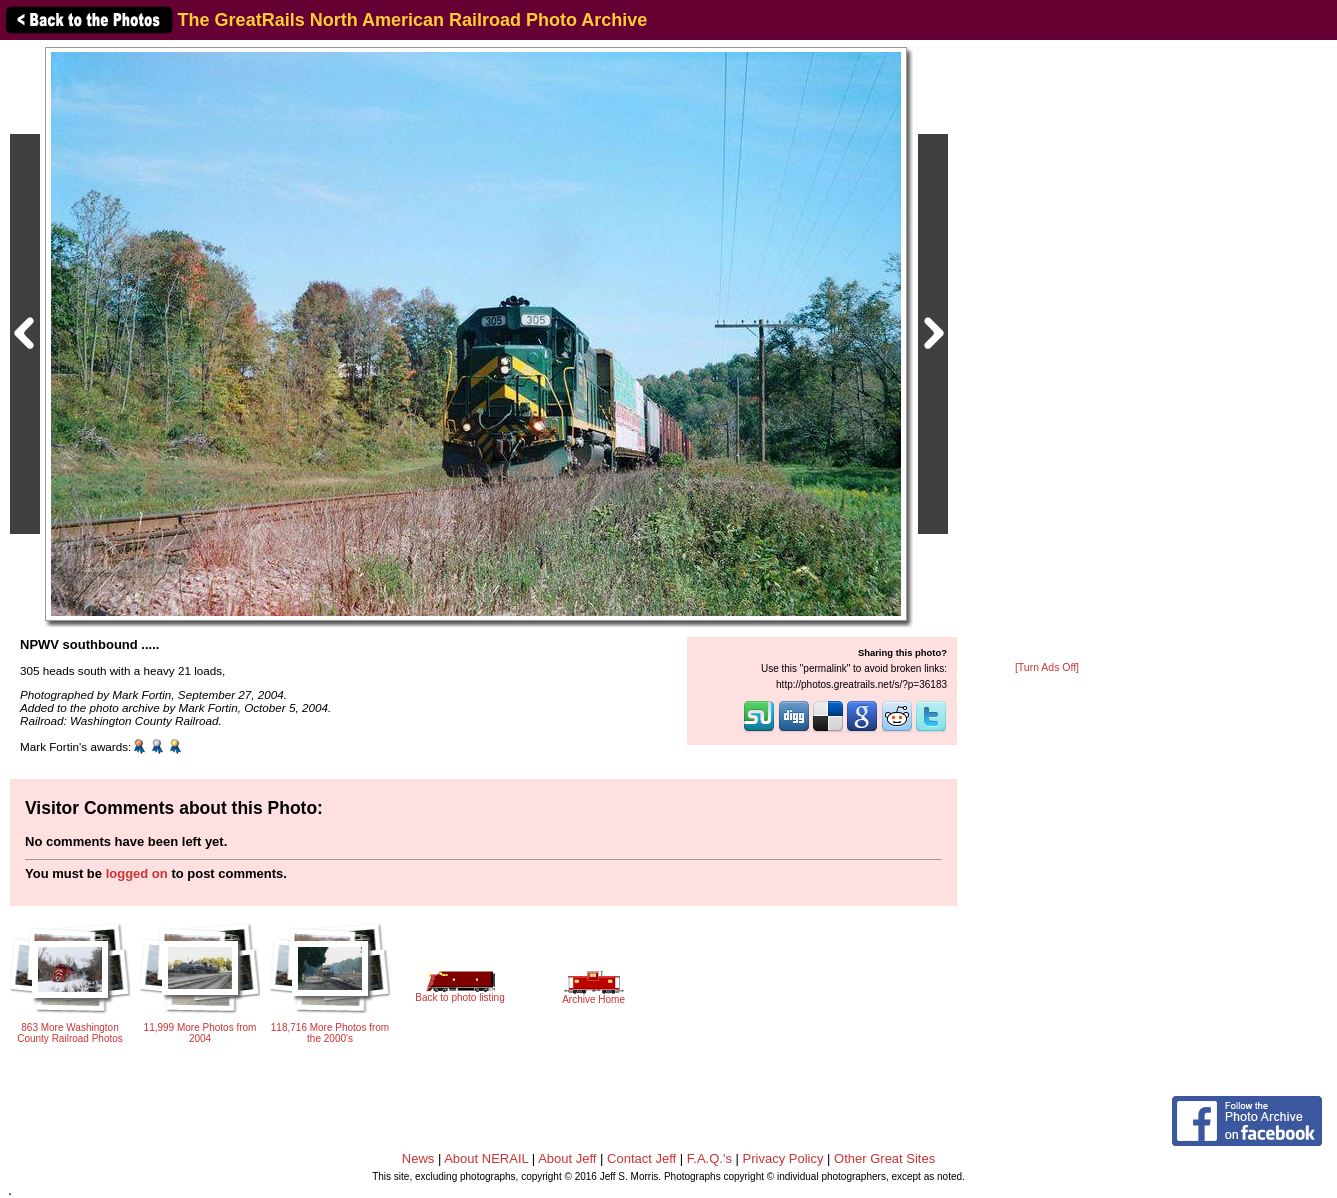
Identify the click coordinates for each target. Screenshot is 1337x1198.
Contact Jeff (641, 1158)
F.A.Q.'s (709, 1158)
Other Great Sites (884, 1158)
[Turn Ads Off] (1047, 667)
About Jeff (567, 1158)
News (418, 1158)
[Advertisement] (1047, 352)
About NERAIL (486, 1158)
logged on (137, 873)
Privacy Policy (783, 1158)
